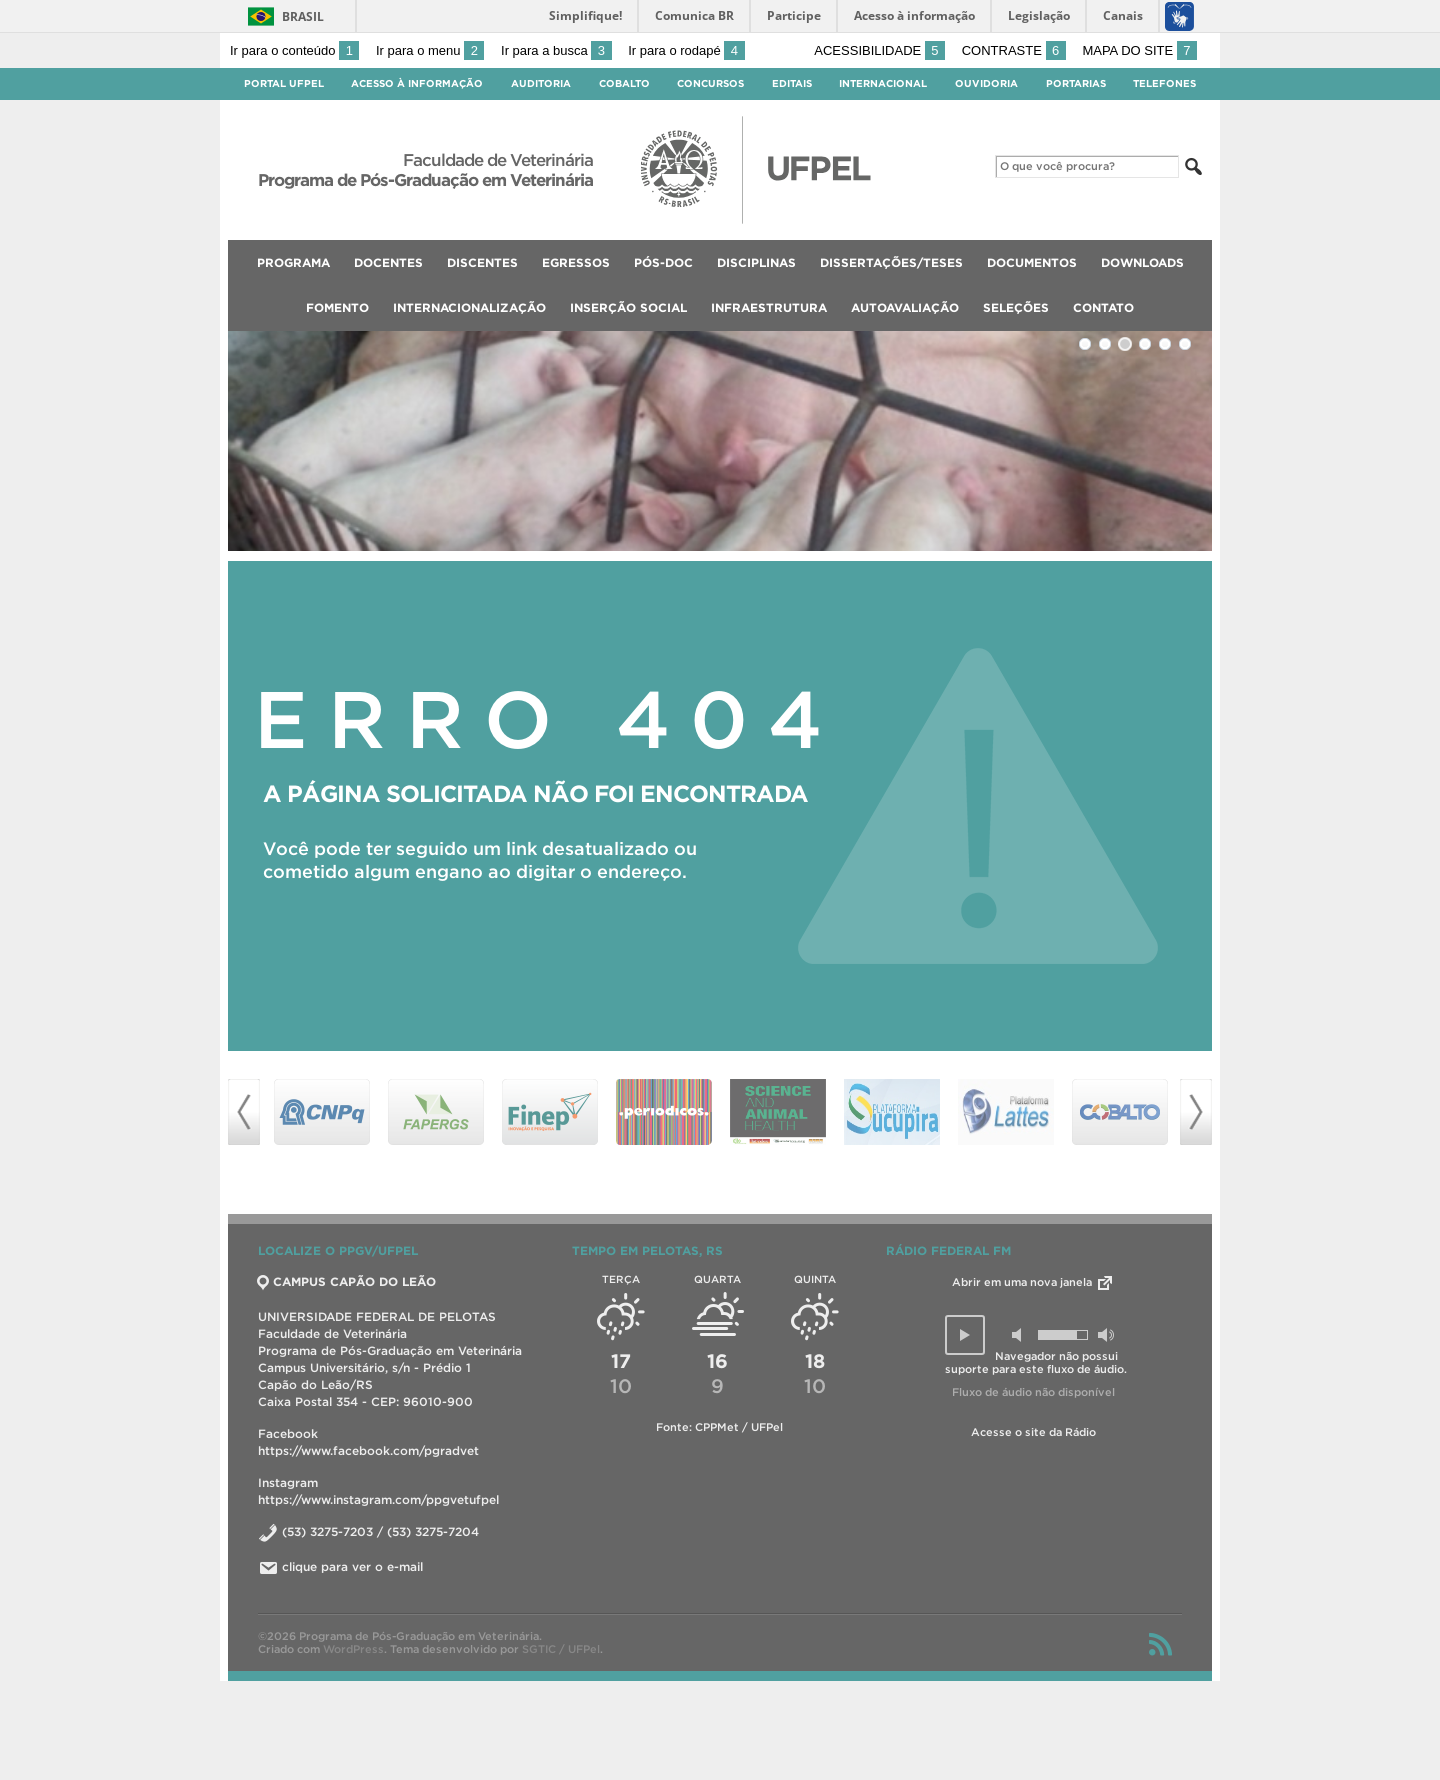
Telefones (1164, 83)
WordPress (353, 1649)
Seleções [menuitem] (1016, 307)
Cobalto (624, 83)
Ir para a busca (556, 50)
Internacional (883, 83)
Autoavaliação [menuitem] (905, 307)
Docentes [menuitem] (388, 262)
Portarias (1076, 83)
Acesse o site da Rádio (1033, 1432)
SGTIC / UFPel (561, 1649)
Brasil (303, 16)
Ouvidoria (986, 83)
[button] (965, 1335)
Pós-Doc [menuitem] (663, 262)
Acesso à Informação (417, 83)
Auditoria (541, 83)
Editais (792, 83)
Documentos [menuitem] (1032, 262)
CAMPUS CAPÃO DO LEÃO (347, 1281)
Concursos (710, 83)
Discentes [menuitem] (482, 262)
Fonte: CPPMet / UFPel (719, 1427)
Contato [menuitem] (1103, 307)
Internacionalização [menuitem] (469, 307)
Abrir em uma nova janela (1033, 1282)
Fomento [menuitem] (337, 307)
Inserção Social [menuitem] (628, 307)
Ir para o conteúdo (294, 50)
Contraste (1014, 50)
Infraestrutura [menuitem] (769, 307)
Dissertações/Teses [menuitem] (891, 262)
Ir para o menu (430, 50)
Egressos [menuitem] (576, 262)
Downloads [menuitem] (1142, 262)
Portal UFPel (284, 83)
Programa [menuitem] (293, 262)
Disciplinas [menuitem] (756, 262)
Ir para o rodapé (686, 50)
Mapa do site (1139, 50)
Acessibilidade (879, 50)
